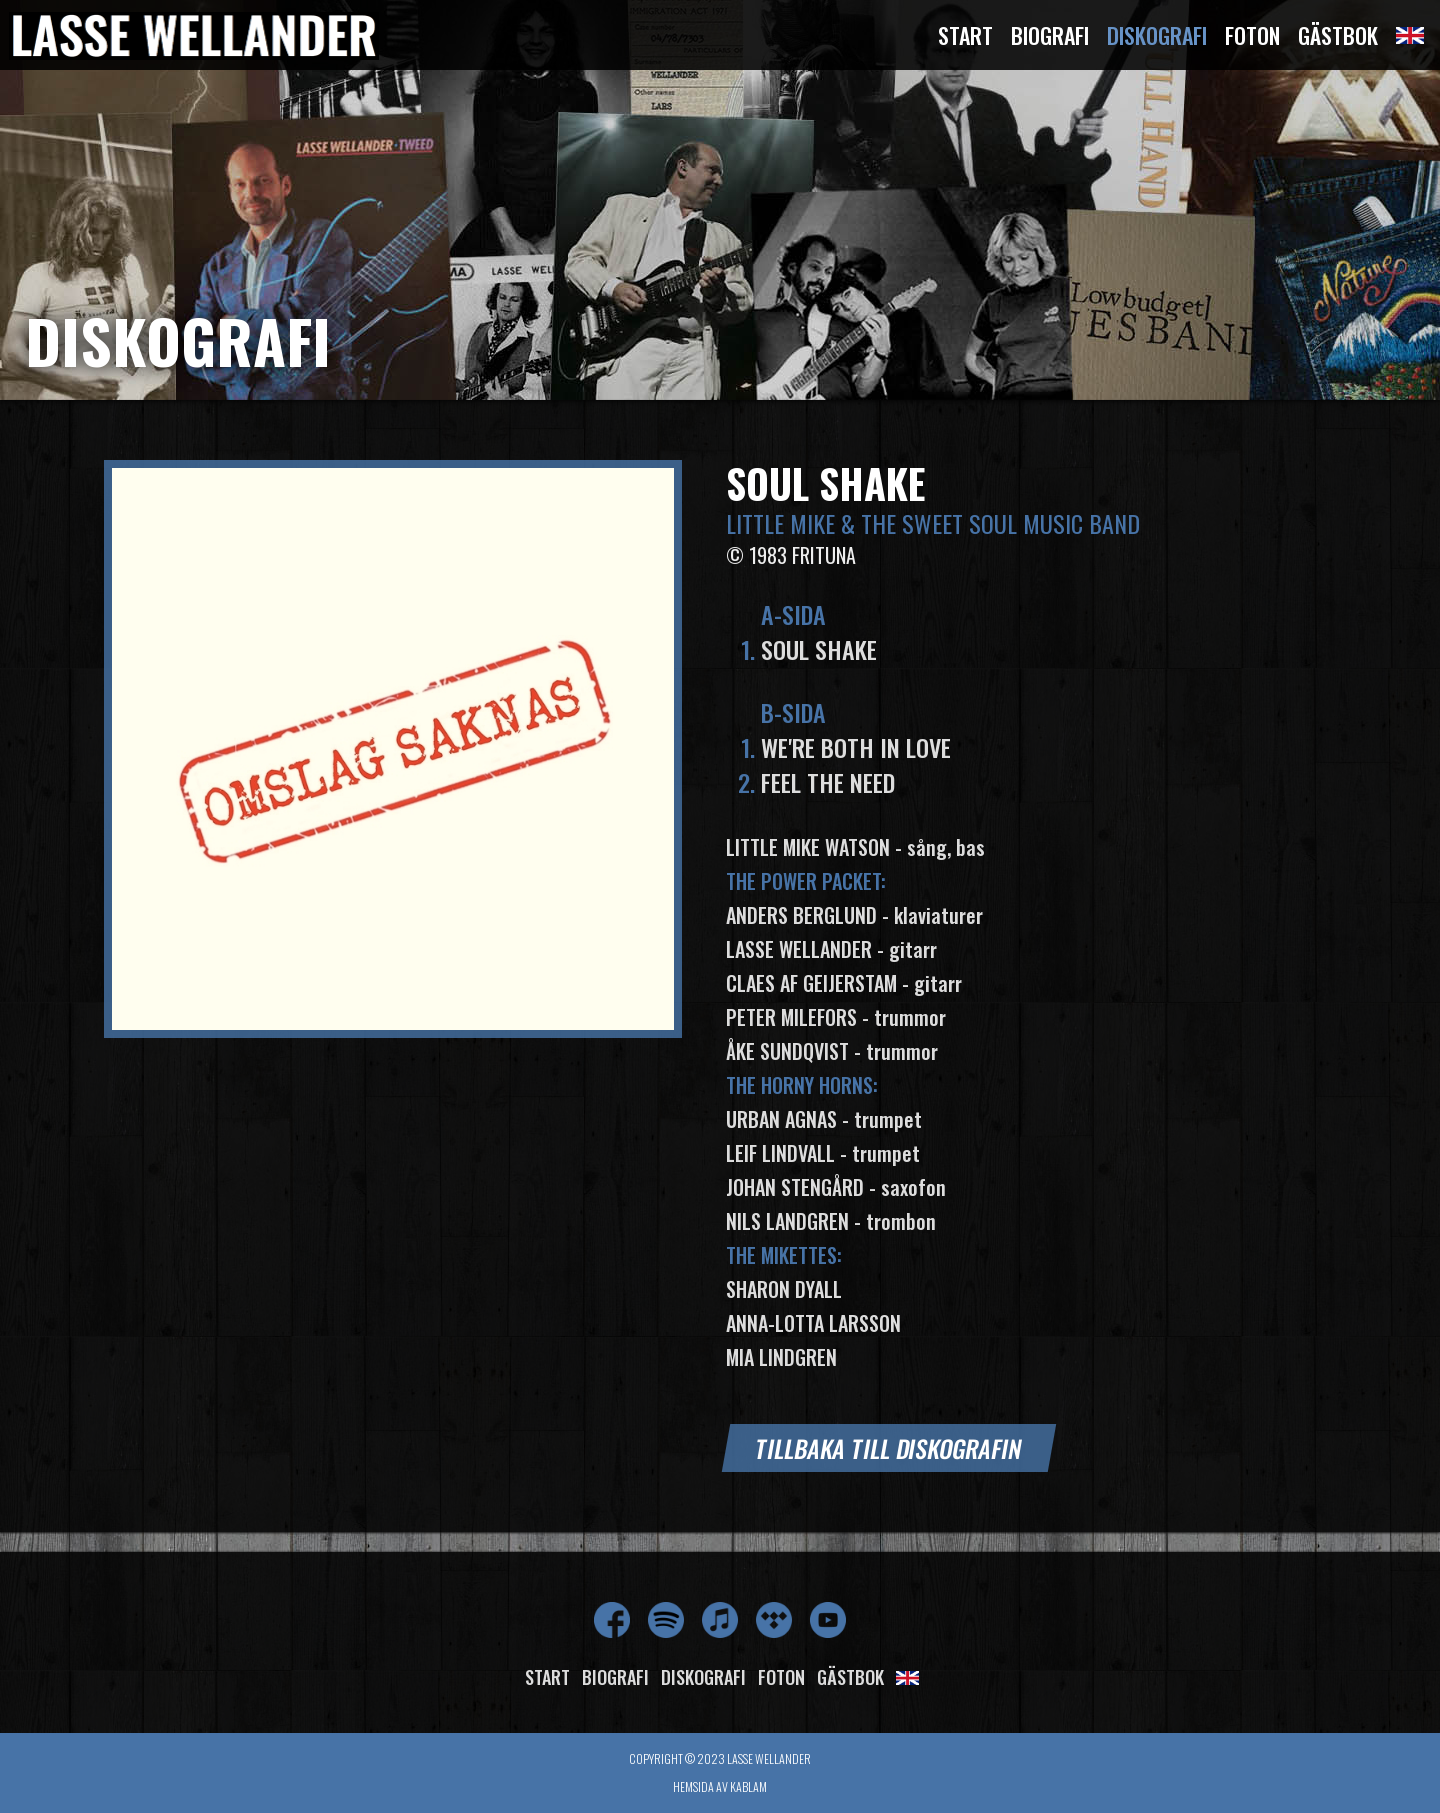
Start (965, 35)
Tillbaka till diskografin (889, 1448)
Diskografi (1157, 35)
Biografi (1050, 35)
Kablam (748, 1786)
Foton (1252, 35)
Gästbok (1338, 35)
